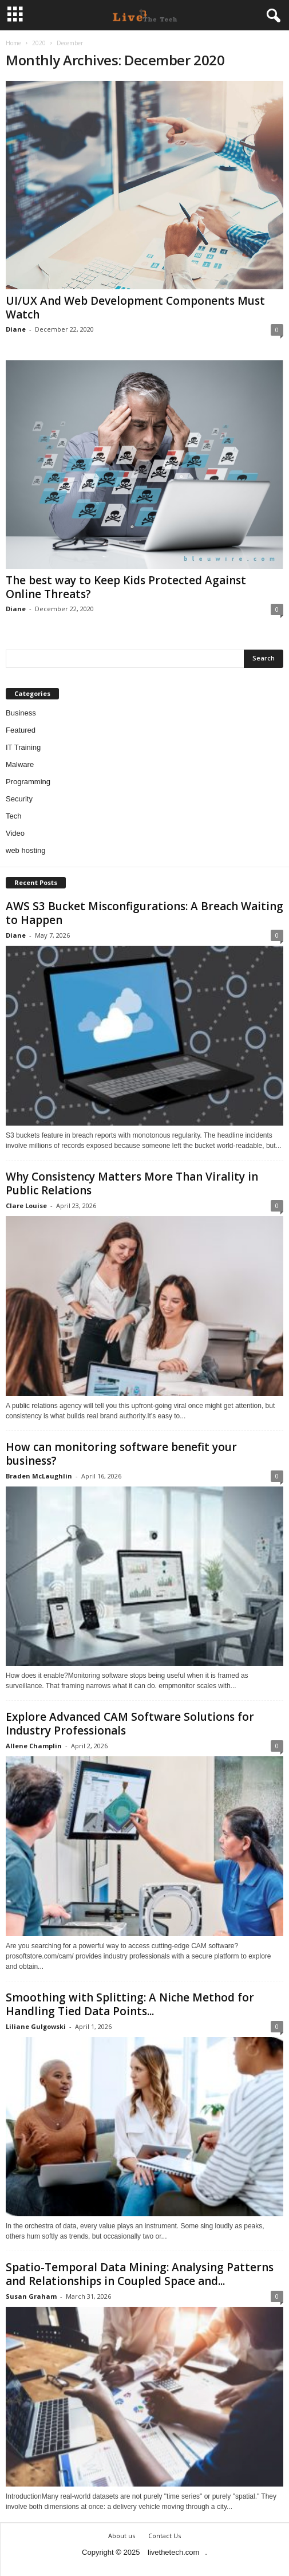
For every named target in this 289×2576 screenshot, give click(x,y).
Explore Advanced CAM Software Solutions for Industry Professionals (130, 1723)
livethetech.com (173, 2552)
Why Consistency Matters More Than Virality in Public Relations (132, 1183)
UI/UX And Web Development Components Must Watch (135, 307)
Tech (13, 816)
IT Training (23, 747)
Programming (28, 781)
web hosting (25, 850)
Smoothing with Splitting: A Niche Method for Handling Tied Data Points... (130, 2004)
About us (121, 2535)
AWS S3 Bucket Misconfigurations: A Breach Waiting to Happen (144, 913)
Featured (20, 730)
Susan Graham (31, 2296)
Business (21, 713)
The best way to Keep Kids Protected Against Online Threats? (126, 587)
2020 (39, 43)
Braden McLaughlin (39, 1476)
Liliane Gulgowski (36, 2026)
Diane (16, 329)
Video (15, 833)
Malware (20, 764)
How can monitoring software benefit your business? (121, 1454)
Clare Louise (26, 1205)
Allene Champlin (34, 1745)
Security (19, 799)
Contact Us (164, 2535)
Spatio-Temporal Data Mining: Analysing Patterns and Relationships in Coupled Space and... (140, 2274)
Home (13, 43)
